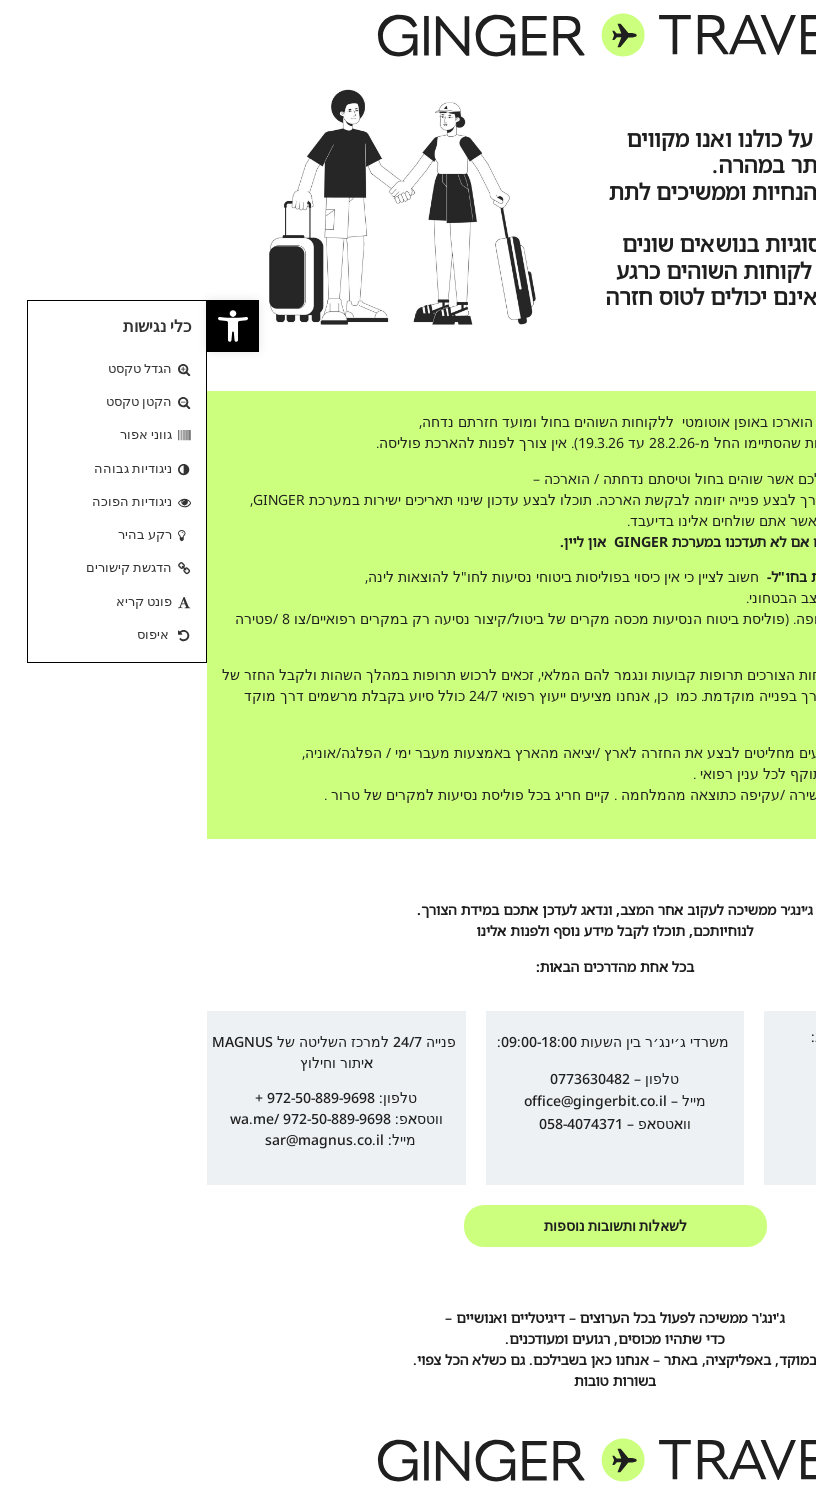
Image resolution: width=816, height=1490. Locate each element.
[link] (26, 326)
